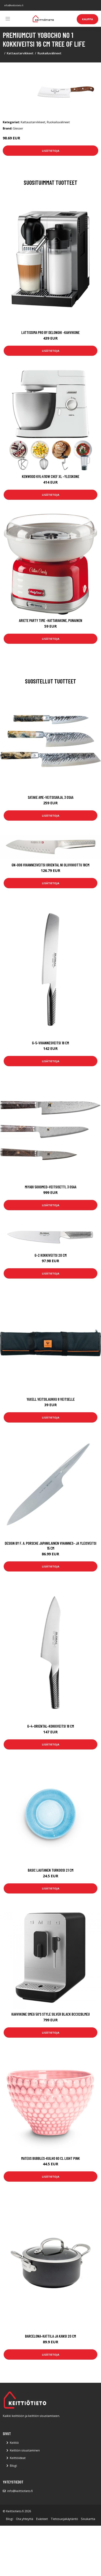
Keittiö (14, 2443)
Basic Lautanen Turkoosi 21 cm (50, 1870)
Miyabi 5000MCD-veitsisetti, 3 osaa (50, 1187)
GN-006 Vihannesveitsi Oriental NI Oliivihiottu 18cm (50, 865)
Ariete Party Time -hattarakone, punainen (50, 620)
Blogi (13, 2466)
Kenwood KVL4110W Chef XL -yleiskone (50, 476)
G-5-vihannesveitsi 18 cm (50, 1043)
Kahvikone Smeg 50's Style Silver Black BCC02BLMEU (50, 2014)
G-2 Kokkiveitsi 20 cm (51, 1255)
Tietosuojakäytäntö (64, 2519)
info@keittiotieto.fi (13, 5)
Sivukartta (88, 2519)
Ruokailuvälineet (49, 53)
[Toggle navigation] (8, 18)
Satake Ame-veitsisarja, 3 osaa (50, 797)
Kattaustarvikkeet (20, 53)
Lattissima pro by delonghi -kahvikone (50, 332)
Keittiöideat (18, 2458)
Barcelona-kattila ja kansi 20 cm (50, 2336)
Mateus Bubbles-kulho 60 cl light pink (50, 2158)
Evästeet (42, 2519)
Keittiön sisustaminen (25, 2450)
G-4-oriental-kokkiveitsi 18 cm (50, 1726)
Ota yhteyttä (24, 2519)
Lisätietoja (50, 150)
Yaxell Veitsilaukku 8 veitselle (50, 1399)
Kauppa (87, 19)
